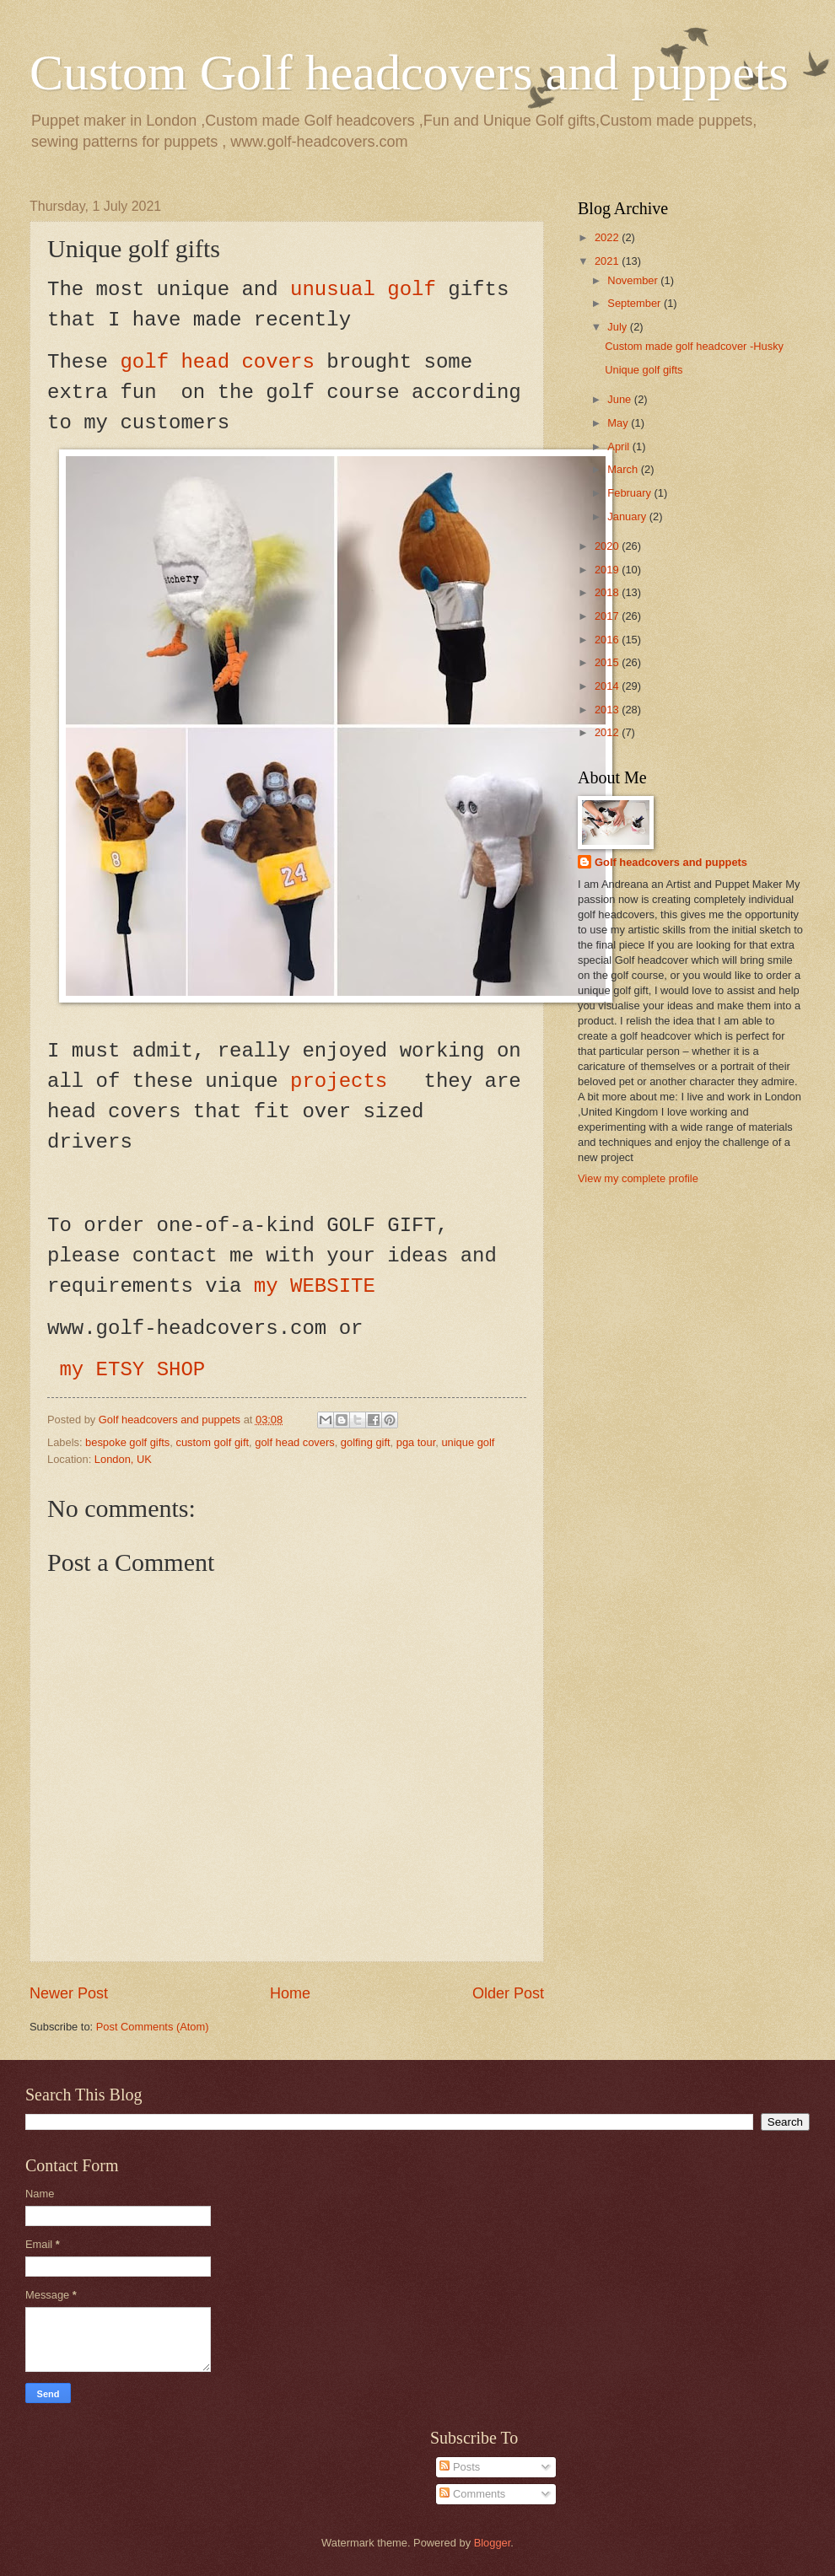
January (628, 516)
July (618, 326)
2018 (608, 592)
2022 (608, 237)
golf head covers (217, 362)
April (619, 446)
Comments (472, 2493)
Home (290, 1993)
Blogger (492, 2542)
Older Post (508, 1993)
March (623, 469)
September (635, 303)
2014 (608, 686)
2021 (608, 261)
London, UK (123, 1459)
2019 (608, 569)
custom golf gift (212, 1442)
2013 (608, 709)
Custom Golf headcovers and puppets (409, 72)
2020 (608, 546)
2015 (608, 662)
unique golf (467, 1442)
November (633, 280)
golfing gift (366, 1442)
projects (345, 1081)
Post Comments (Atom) (152, 2026)
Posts (459, 2466)
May (619, 423)
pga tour (416, 1442)
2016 (608, 639)
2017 (608, 616)
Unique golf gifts (643, 369)
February (630, 493)
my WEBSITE (314, 1286)
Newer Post (69, 1993)
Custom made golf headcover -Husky (694, 346)
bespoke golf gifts (127, 1442)
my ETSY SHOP (138, 1369)
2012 (608, 732)
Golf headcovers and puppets (171, 1419)
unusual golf (363, 289)
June (620, 399)
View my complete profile (638, 1178)
